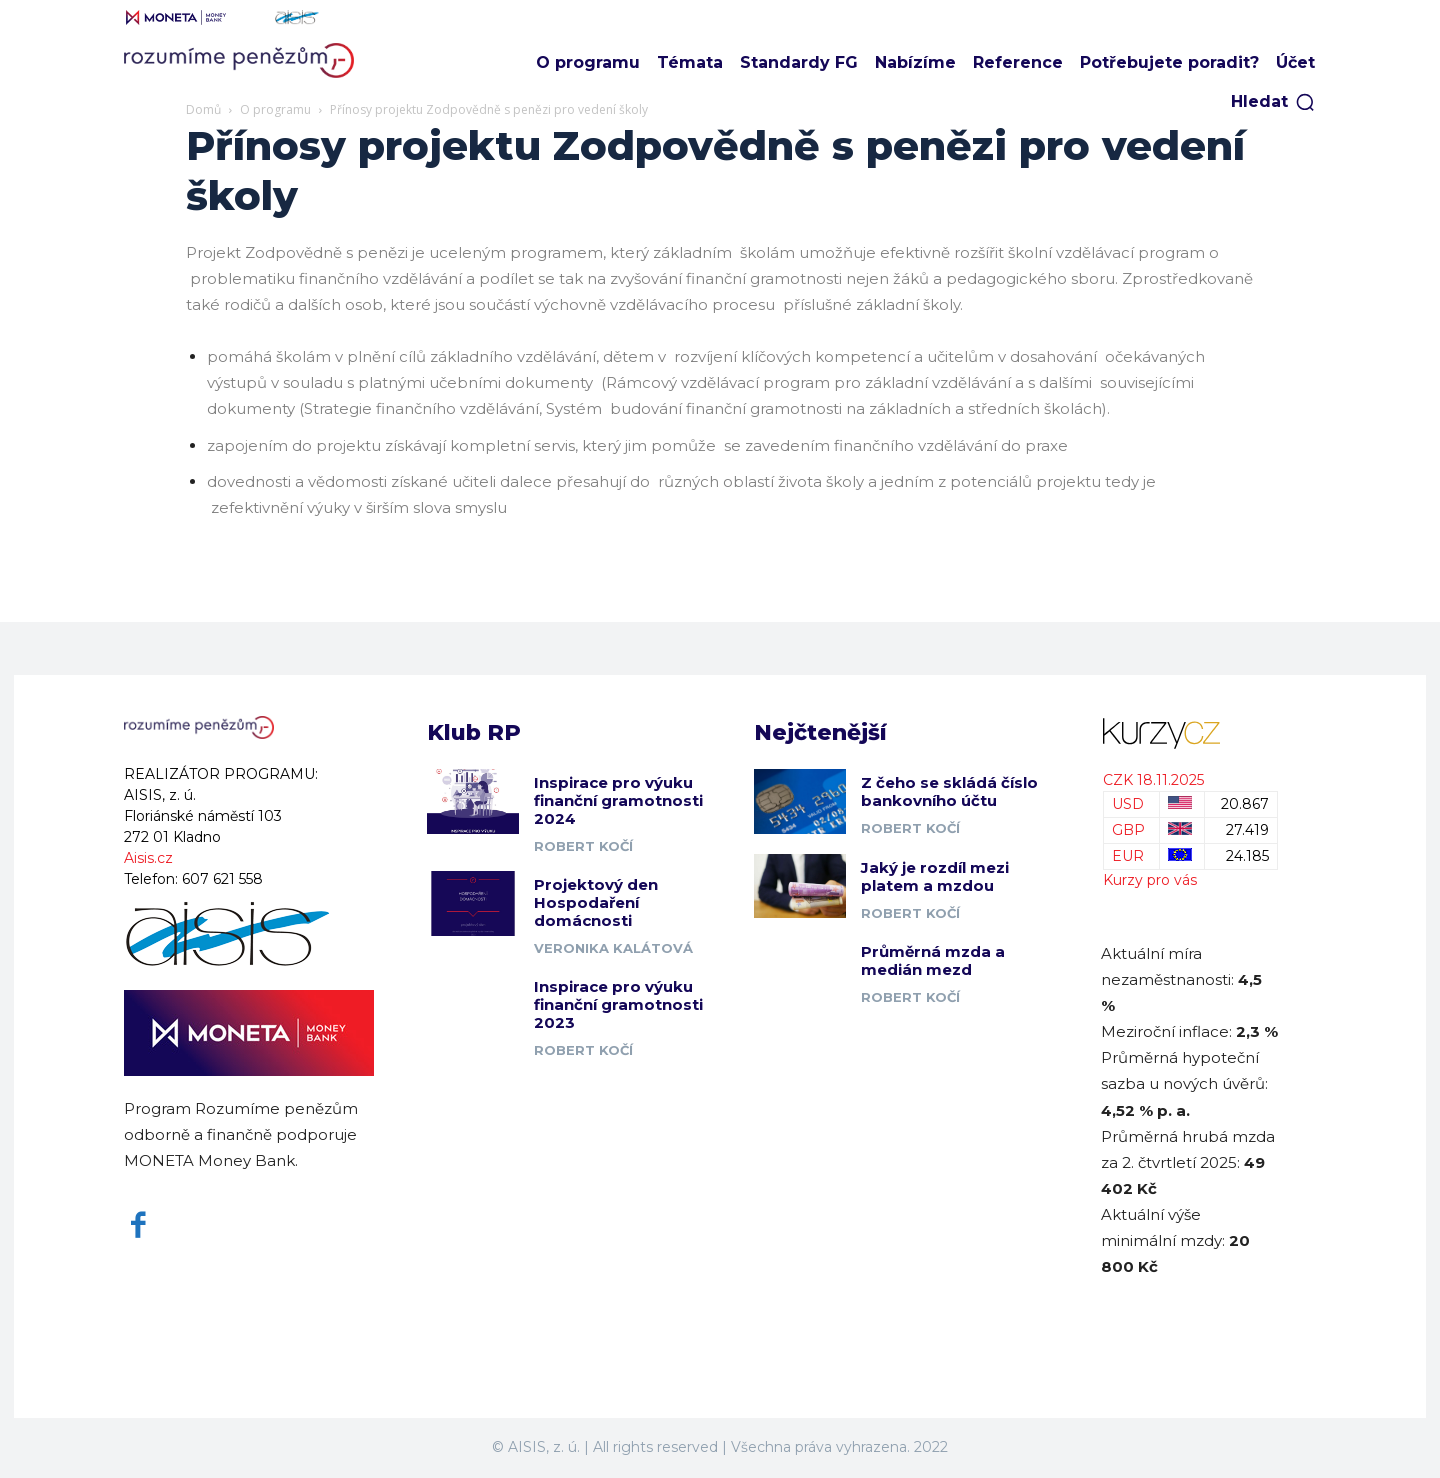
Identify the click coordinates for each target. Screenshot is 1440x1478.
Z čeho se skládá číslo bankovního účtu (949, 792)
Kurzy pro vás (1150, 880)
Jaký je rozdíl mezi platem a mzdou (935, 876)
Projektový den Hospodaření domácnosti (596, 903)
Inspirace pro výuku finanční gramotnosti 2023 (618, 1005)
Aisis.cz (148, 858)
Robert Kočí (583, 847)
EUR (1128, 856)
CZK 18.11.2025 (1153, 780)
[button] (1273, 102)
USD (1128, 804)
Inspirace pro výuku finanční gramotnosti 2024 (618, 801)
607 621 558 (222, 879)
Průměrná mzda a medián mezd (933, 961)
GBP (1128, 830)
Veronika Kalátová (613, 949)
